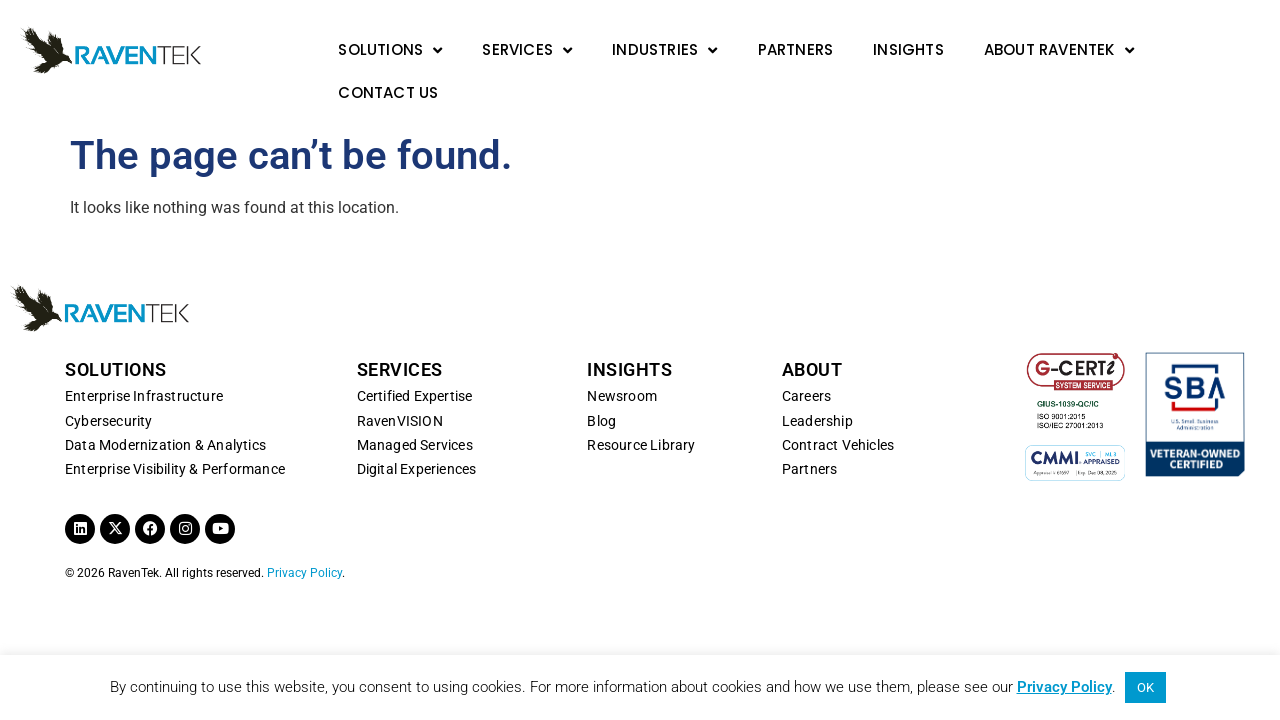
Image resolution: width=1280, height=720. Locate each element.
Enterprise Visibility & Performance (175, 440)
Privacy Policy (304, 543)
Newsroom (622, 367)
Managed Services (415, 415)
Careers (806, 367)
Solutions (390, 50)
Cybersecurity (109, 391)
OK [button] (1145, 687)
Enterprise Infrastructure (144, 367)
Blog (601, 391)
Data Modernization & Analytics (165, 415)
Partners (796, 49)
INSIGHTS (629, 340)
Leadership (817, 391)
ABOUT (812, 340)
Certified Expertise (415, 367)
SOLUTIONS (116, 340)
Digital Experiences (417, 440)
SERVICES (400, 340)
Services (527, 50)
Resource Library (641, 415)
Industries (664, 50)
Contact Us (388, 92)
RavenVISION (400, 391)
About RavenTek (1059, 50)
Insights (908, 49)
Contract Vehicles (838, 415)
